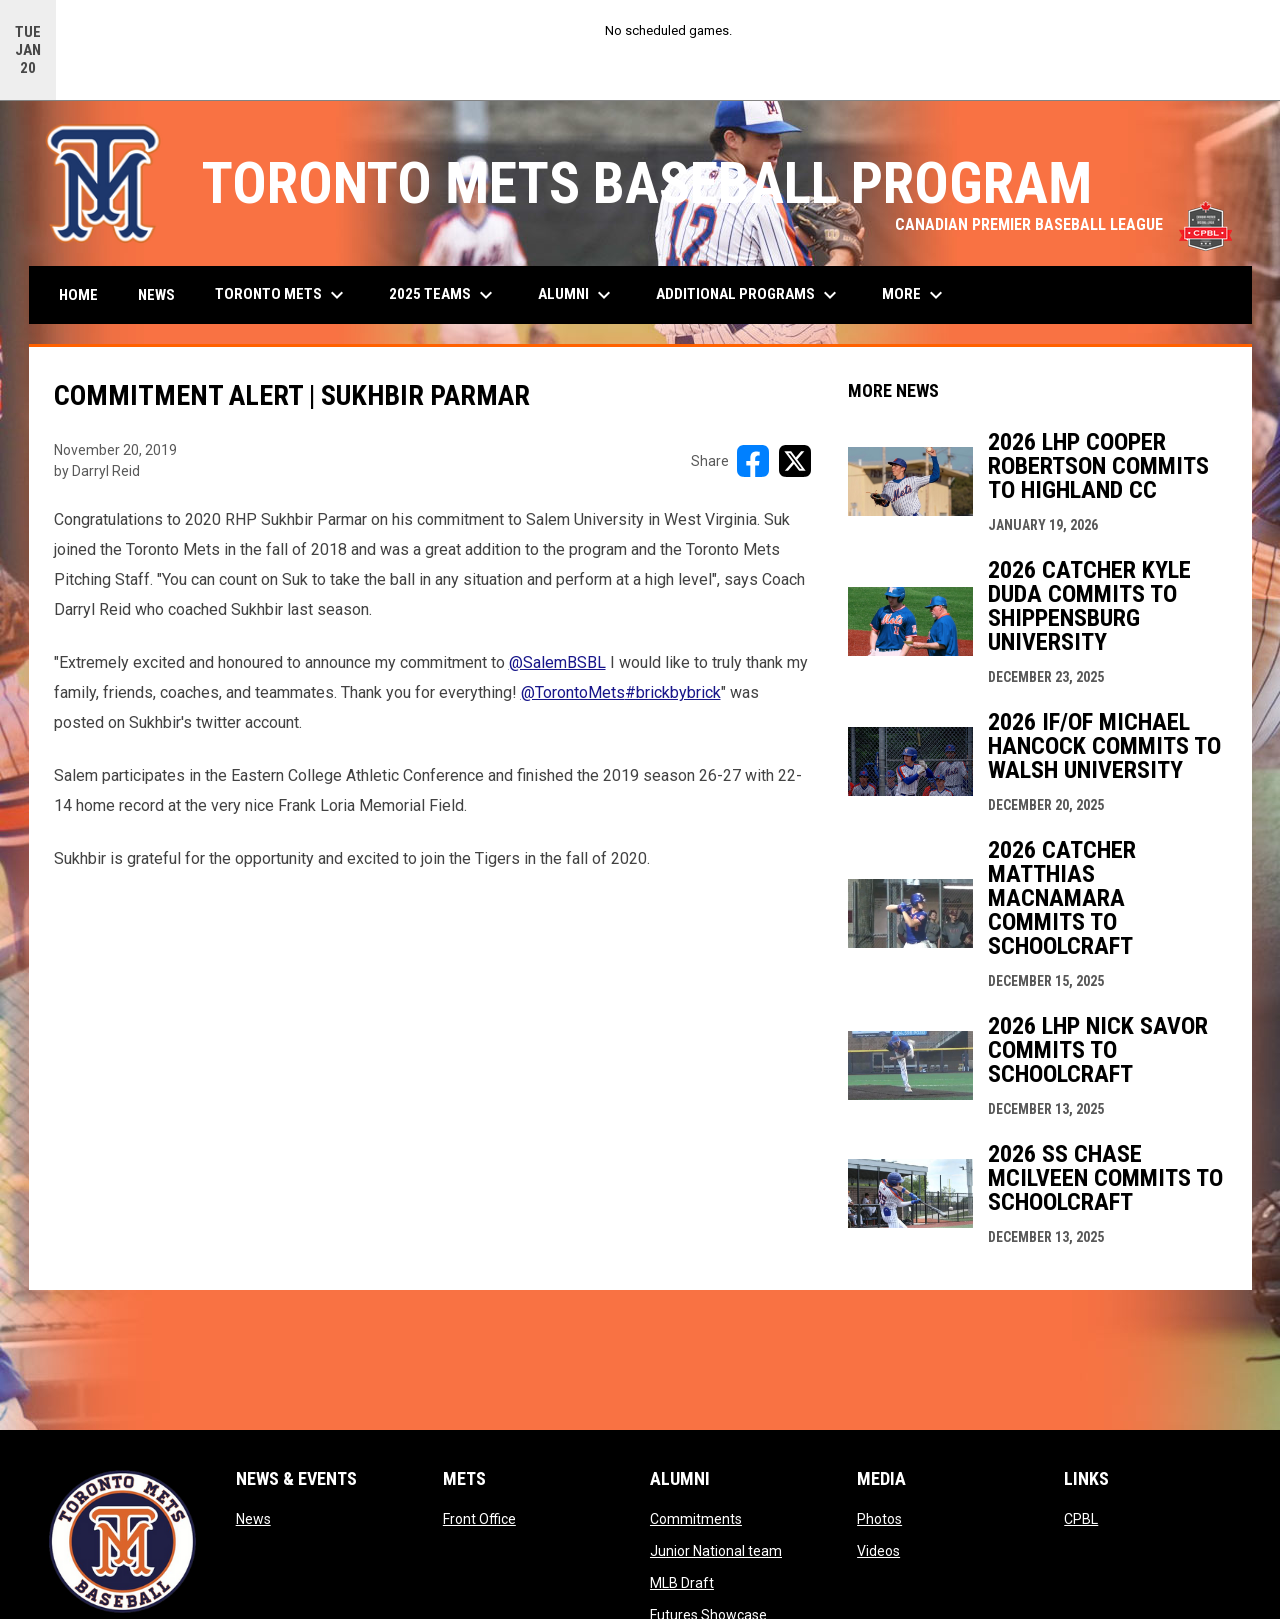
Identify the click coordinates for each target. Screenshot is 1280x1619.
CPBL (1081, 1519)
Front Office (479, 1519)
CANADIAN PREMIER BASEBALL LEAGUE (1063, 224)
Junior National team (716, 1551)
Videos (878, 1551)
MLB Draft (682, 1583)
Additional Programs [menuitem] (749, 295)
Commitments (696, 1519)
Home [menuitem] (78, 295)
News (253, 1519)
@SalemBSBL (557, 662)
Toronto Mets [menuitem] (282, 295)
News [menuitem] (156, 295)
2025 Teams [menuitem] (443, 295)
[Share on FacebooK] (753, 461)
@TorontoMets (573, 692)
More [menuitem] (915, 295)
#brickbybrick (673, 692)
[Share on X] (795, 461)
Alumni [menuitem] (577, 295)
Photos (879, 1519)
